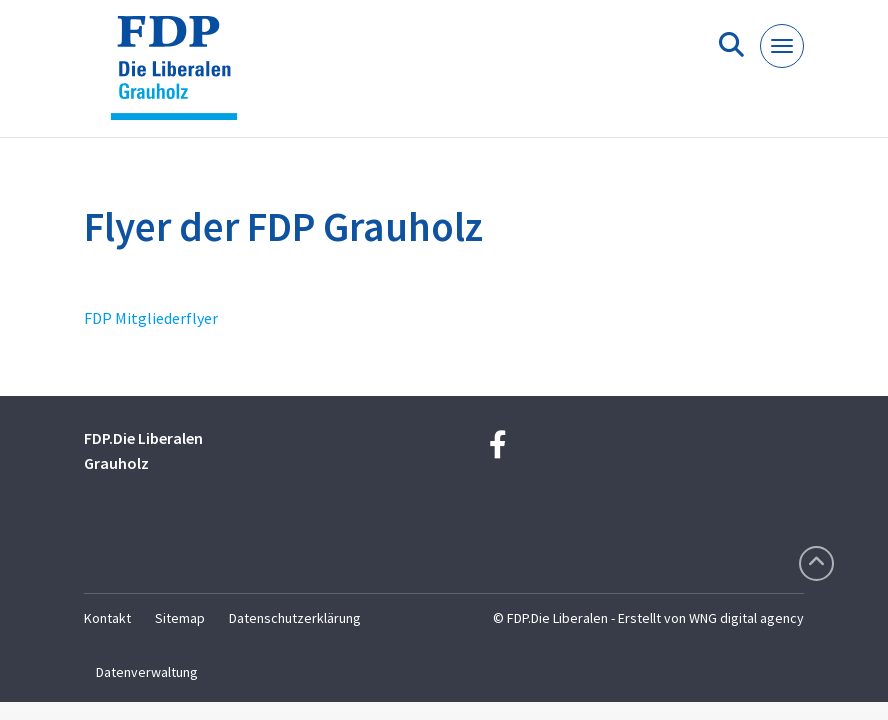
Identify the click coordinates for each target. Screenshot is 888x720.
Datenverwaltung (147, 672)
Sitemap (180, 618)
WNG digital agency (746, 618)
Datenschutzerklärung (295, 618)
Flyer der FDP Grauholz (283, 226)
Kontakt (107, 618)
